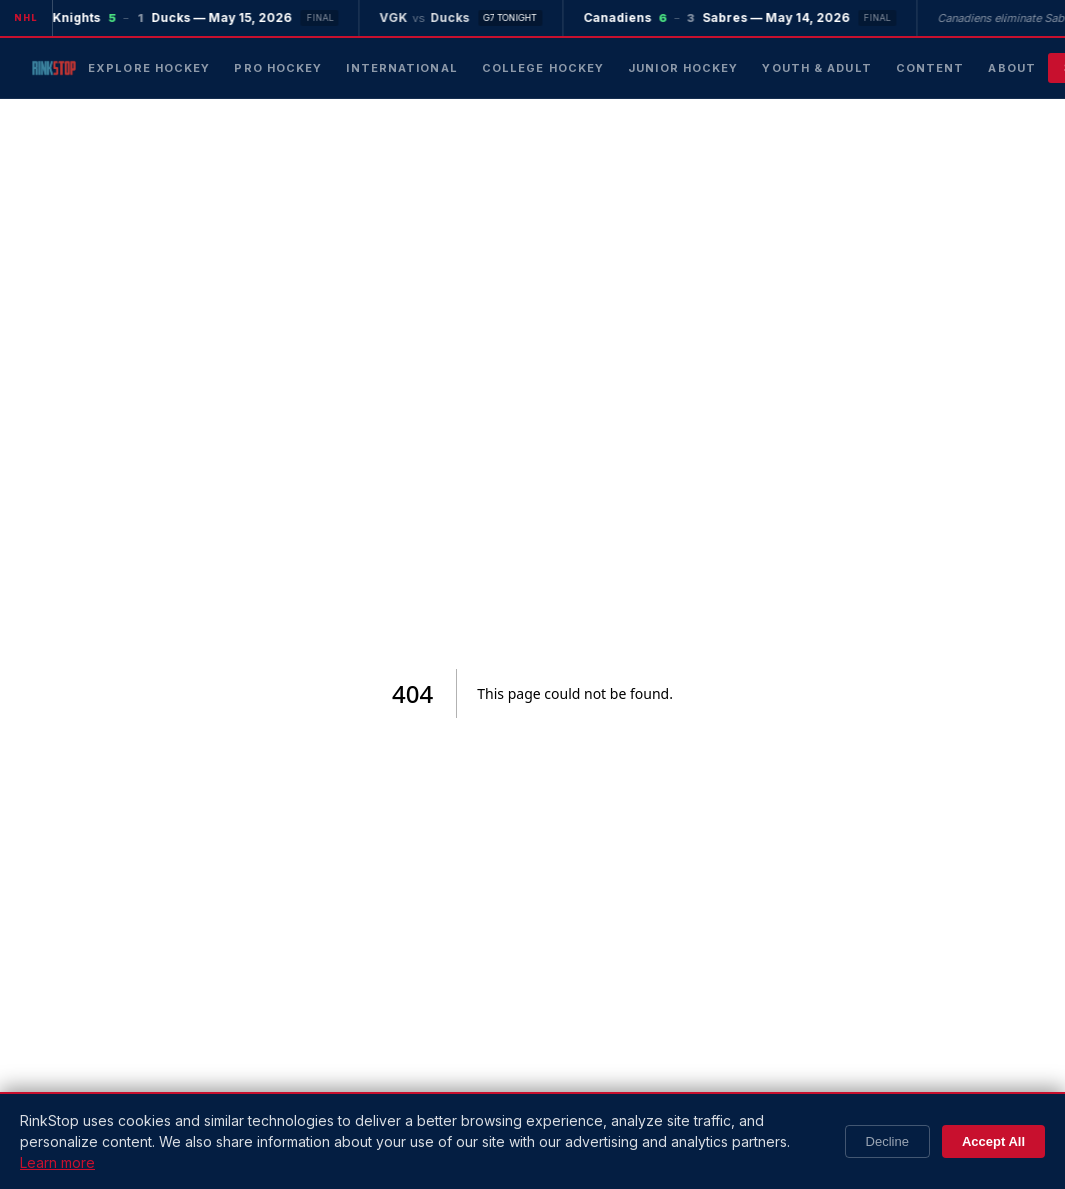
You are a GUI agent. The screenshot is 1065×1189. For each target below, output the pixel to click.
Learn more (57, 1162)
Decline (887, 1141)
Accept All (993, 1141)
